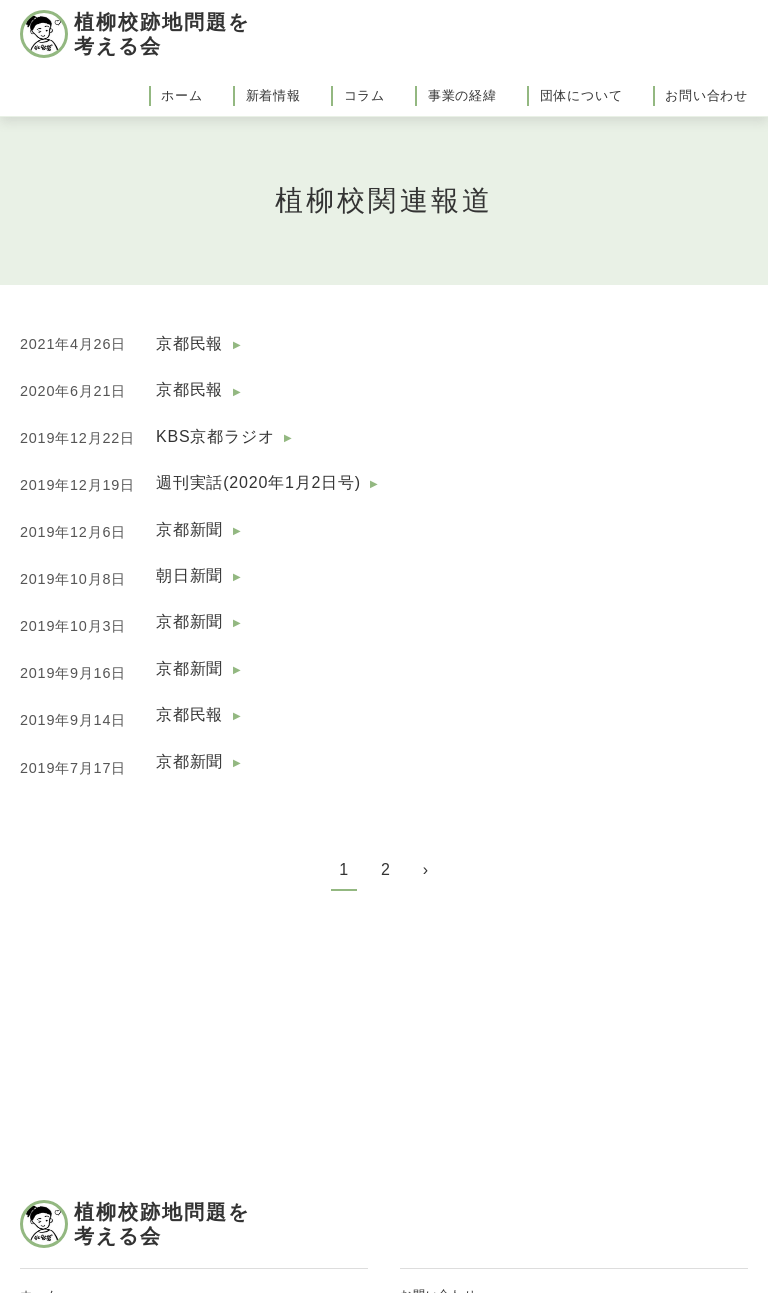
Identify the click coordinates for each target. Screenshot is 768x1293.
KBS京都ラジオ (215, 436)
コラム (364, 95)
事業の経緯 (462, 95)
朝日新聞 (189, 575)
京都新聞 (189, 529)
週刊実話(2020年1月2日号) (258, 482)
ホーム (181, 95)
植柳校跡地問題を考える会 (162, 34)
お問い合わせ (706, 95)
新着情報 (273, 95)
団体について (581, 95)
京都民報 (189, 343)
